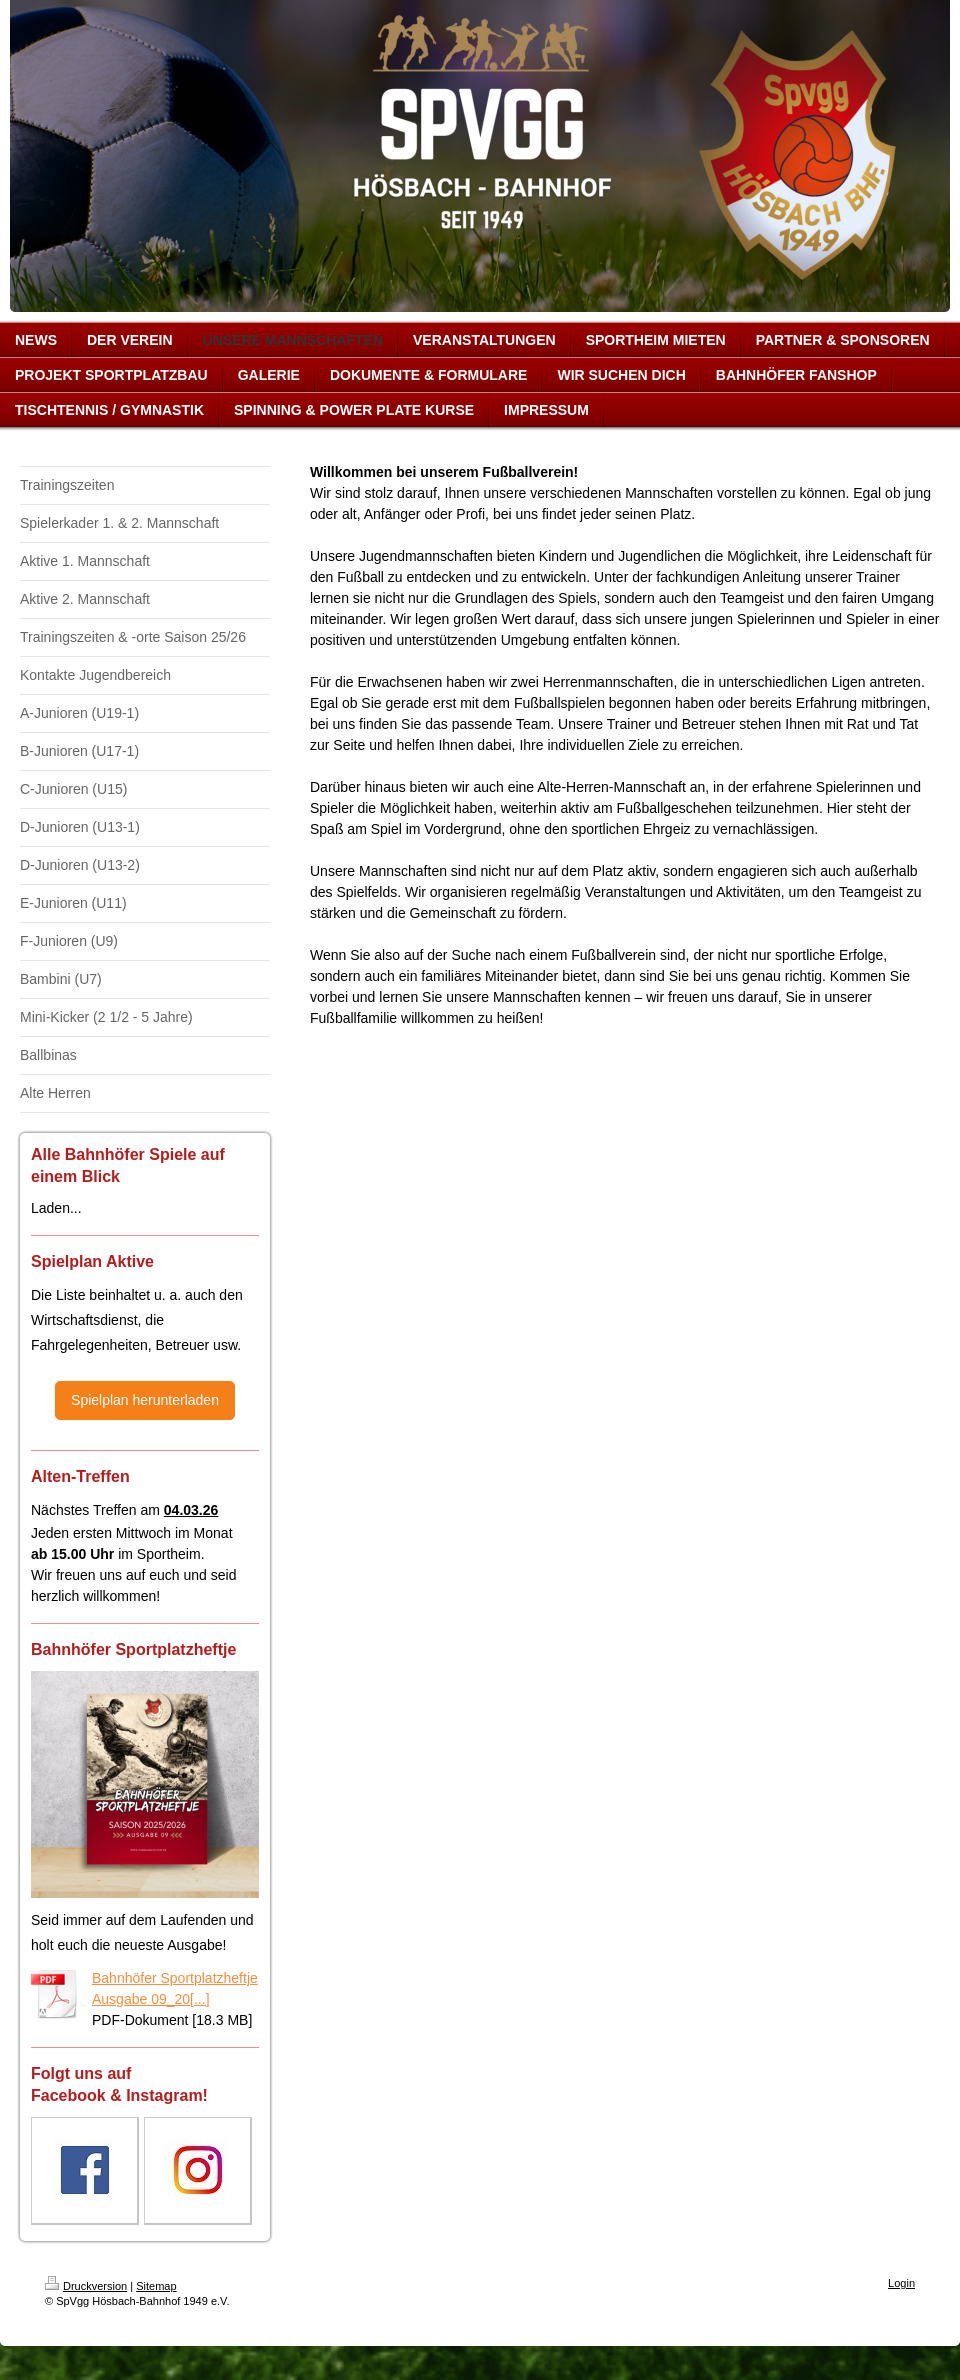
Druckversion (86, 2286)
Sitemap (156, 2286)
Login (901, 2283)
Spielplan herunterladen (145, 1400)
